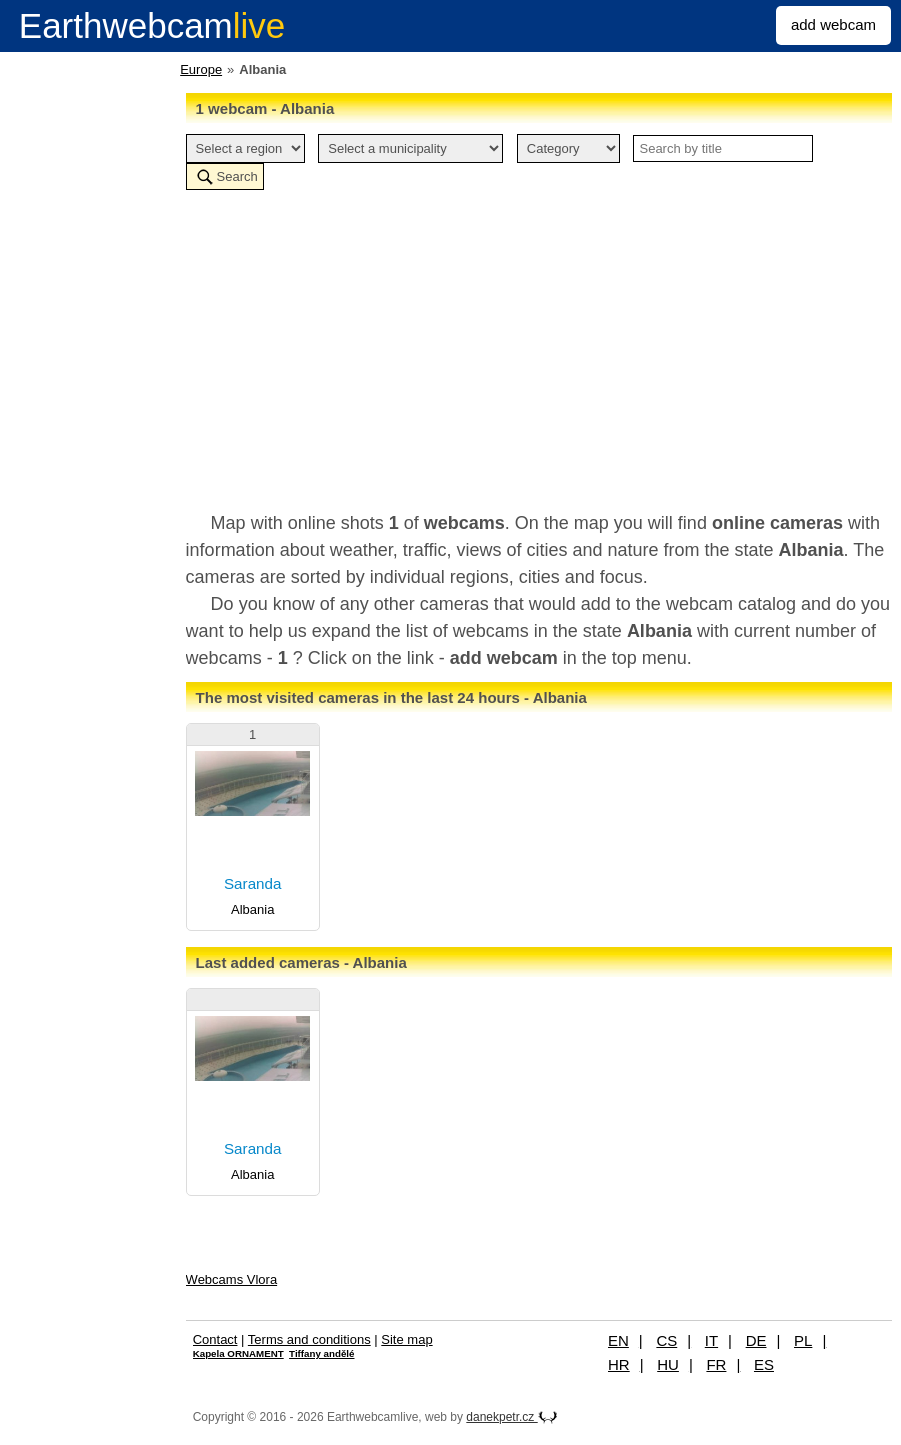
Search (237, 176)
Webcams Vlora (232, 1279)
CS (666, 1340)
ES (764, 1364)
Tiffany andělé (321, 1353)
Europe (201, 69)
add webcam (833, 24)
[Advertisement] (539, 350)
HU (668, 1364)
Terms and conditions (309, 1339)
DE (756, 1340)
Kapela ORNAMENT (238, 1353)
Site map (406, 1339)
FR (716, 1364)
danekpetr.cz (511, 1417)
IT (711, 1340)
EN (618, 1340)
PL (803, 1340)
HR (619, 1364)
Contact (215, 1339)
